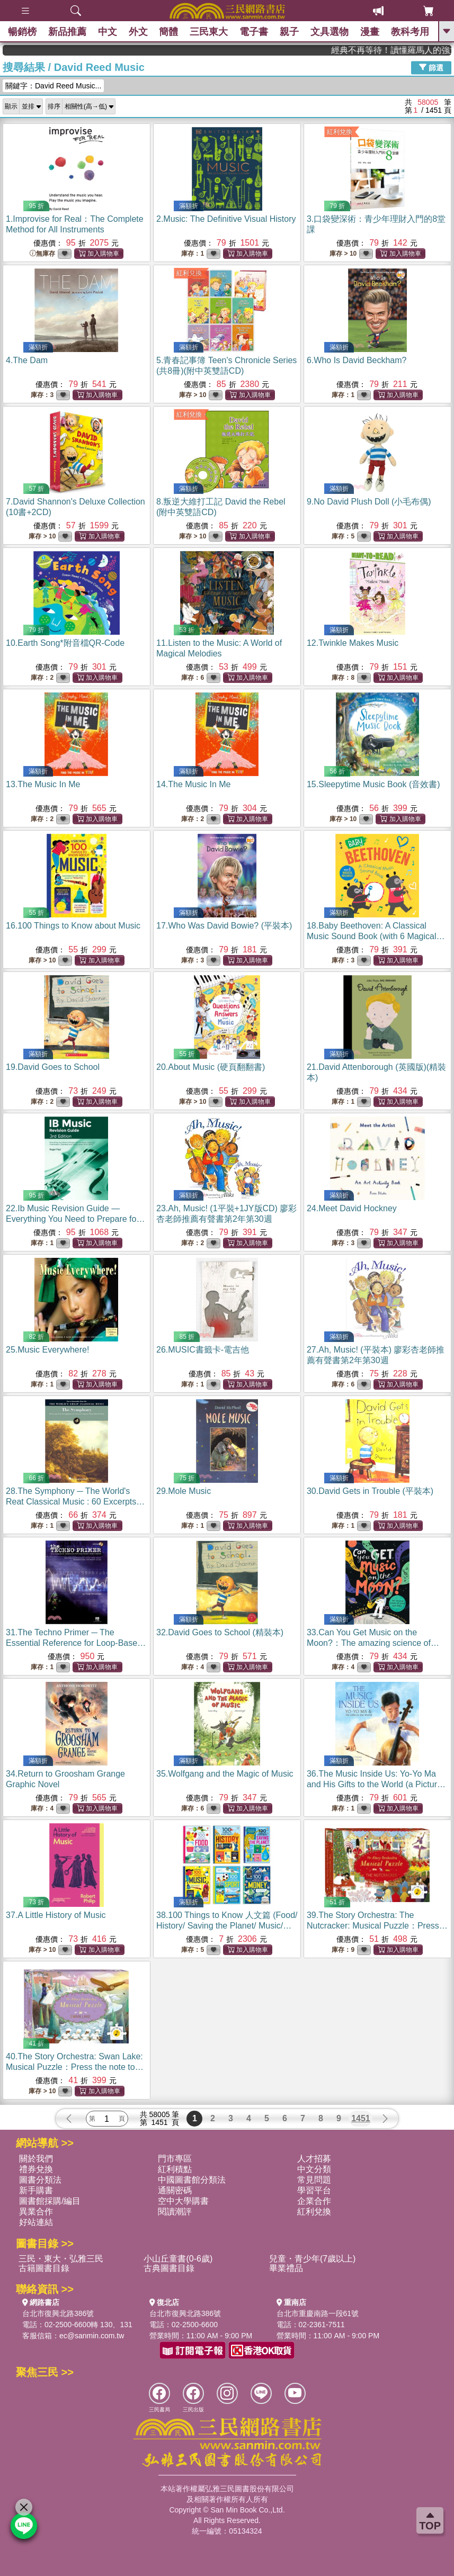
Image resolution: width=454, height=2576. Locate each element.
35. (224, 1773)
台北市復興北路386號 (58, 2313)
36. (376, 1784)
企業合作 (314, 2200)
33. (373, 1643)
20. (210, 1066)
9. (369, 501)
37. (56, 1915)
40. (75, 2067)
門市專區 (175, 2158)
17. (224, 925)
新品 (67, 31)
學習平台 (314, 2190)
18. (376, 936)
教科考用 (410, 31)
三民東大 (209, 31)
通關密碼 (175, 2190)
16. (73, 925)
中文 (107, 31)
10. (65, 642)
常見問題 (314, 2179)
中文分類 (314, 2169)
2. (226, 218)
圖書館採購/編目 (50, 2200)
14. (193, 784)
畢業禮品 (286, 2268)
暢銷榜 (22, 31)
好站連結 (36, 2222)
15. (373, 784)
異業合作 (36, 2211)
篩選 (431, 67)
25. (47, 1349)
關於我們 (36, 2158)
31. (76, 1643)
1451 (360, 2118)
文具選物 (329, 31)
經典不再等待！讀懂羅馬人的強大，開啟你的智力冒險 (410, 50)
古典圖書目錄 (169, 2268)
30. (370, 1491)
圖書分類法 (40, 2179)
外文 (138, 31)
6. (357, 360)
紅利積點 (175, 2169)
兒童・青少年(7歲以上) (312, 2258)
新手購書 (36, 2190)
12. (352, 642)
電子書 (253, 31)
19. (53, 1066)
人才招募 (314, 2158)
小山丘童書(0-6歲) (178, 2258)
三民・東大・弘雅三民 (61, 2258)
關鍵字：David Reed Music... (53, 86)
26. (202, 1349)
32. (219, 1632)
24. (352, 1208)
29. (183, 1491)
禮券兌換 (36, 2169)
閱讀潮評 (175, 2211)
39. (377, 1926)
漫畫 (369, 31)
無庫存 (42, 253)
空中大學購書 (183, 2200)
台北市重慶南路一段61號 (318, 2313)
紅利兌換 (339, 132)
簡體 (169, 31)
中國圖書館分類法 (192, 2179)
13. (43, 784)
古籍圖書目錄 (44, 2268)
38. (227, 1926)
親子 (289, 31)
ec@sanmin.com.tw (91, 2335)
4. (27, 360)
